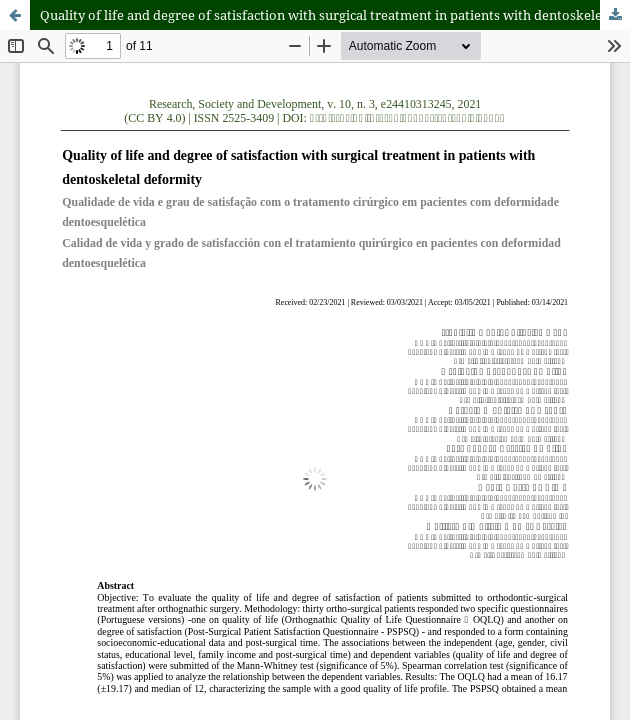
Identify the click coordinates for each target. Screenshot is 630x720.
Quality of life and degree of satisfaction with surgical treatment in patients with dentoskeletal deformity (335, 15)
